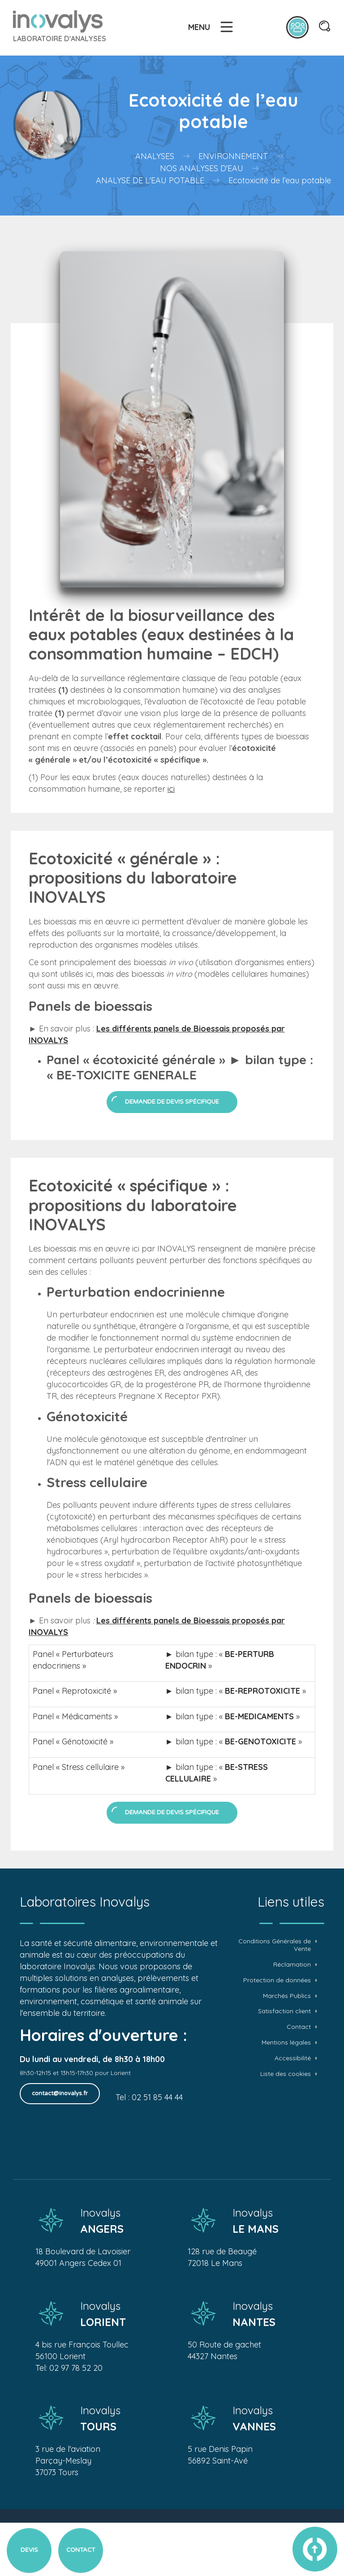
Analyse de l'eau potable (150, 180)
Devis (29, 2550)
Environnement (233, 156)
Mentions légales (286, 2042)
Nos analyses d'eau (201, 168)
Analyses (154, 156)
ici (171, 789)
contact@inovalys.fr (60, 2093)
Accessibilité (293, 2058)
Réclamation (292, 1964)
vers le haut (314, 2549)
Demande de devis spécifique (172, 1101)
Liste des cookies (285, 2074)
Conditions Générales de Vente (274, 1945)
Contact (299, 2027)
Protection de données (277, 1980)
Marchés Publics (287, 1996)
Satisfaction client (284, 2011)
